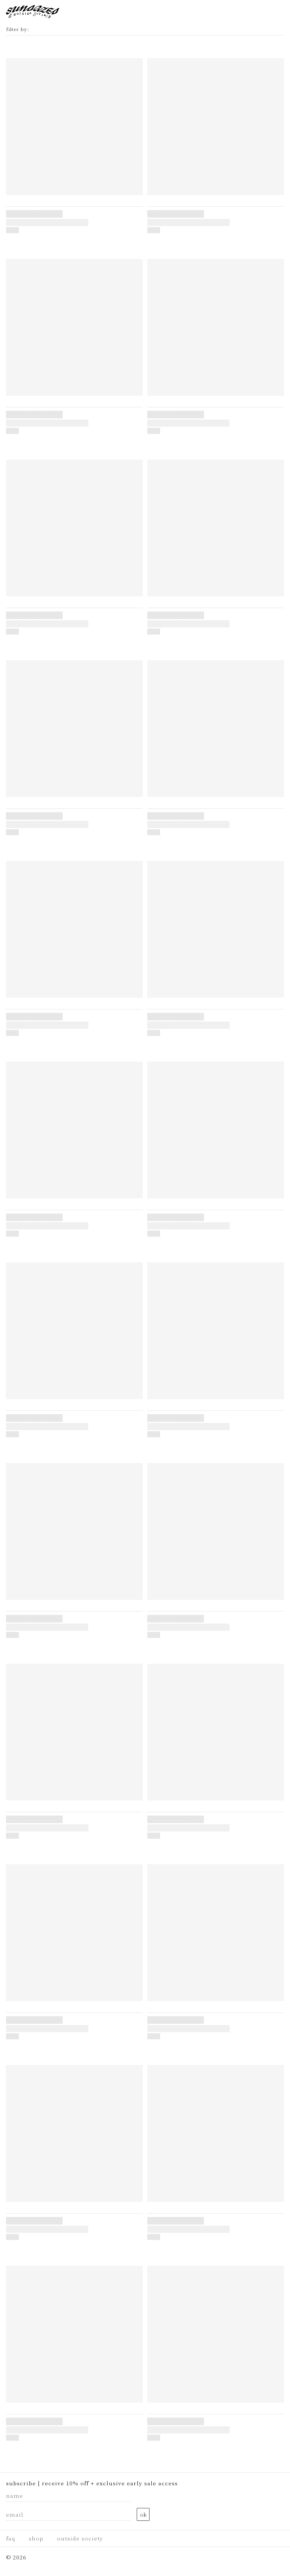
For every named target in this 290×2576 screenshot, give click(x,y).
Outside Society (80, 2538)
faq (10, 2538)
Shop (36, 2538)
